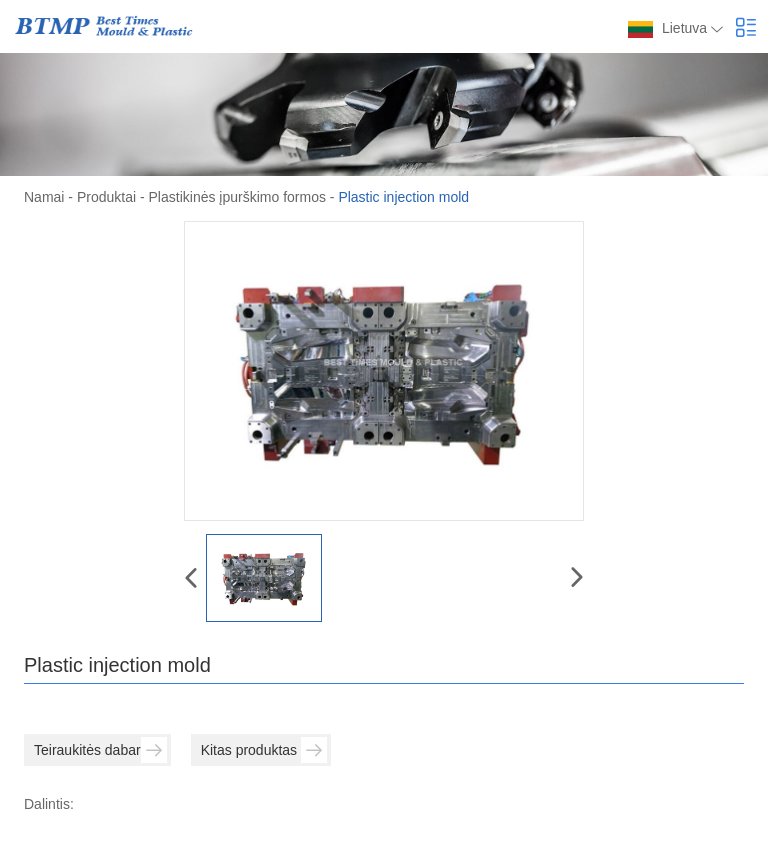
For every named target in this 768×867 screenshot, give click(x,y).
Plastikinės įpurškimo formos (237, 197)
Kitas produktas (264, 750)
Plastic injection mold (403, 197)
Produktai (106, 197)
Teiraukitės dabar (100, 750)
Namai (44, 197)
